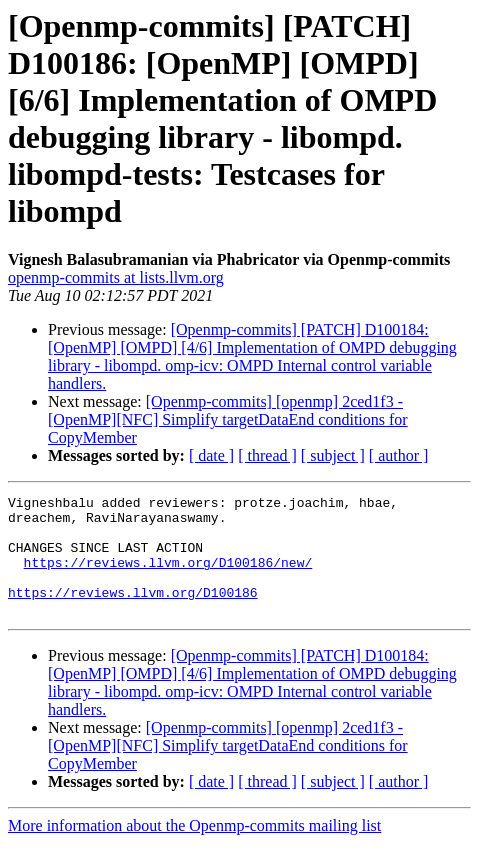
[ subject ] (333, 455)
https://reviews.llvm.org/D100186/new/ (168, 577)
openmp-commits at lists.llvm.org (116, 277)
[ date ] (211, 455)
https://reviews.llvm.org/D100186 (133, 613)
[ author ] (399, 455)
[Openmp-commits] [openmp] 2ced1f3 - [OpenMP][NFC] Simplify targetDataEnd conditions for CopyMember (228, 419)
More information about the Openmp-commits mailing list (194, 849)
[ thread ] (267, 455)
